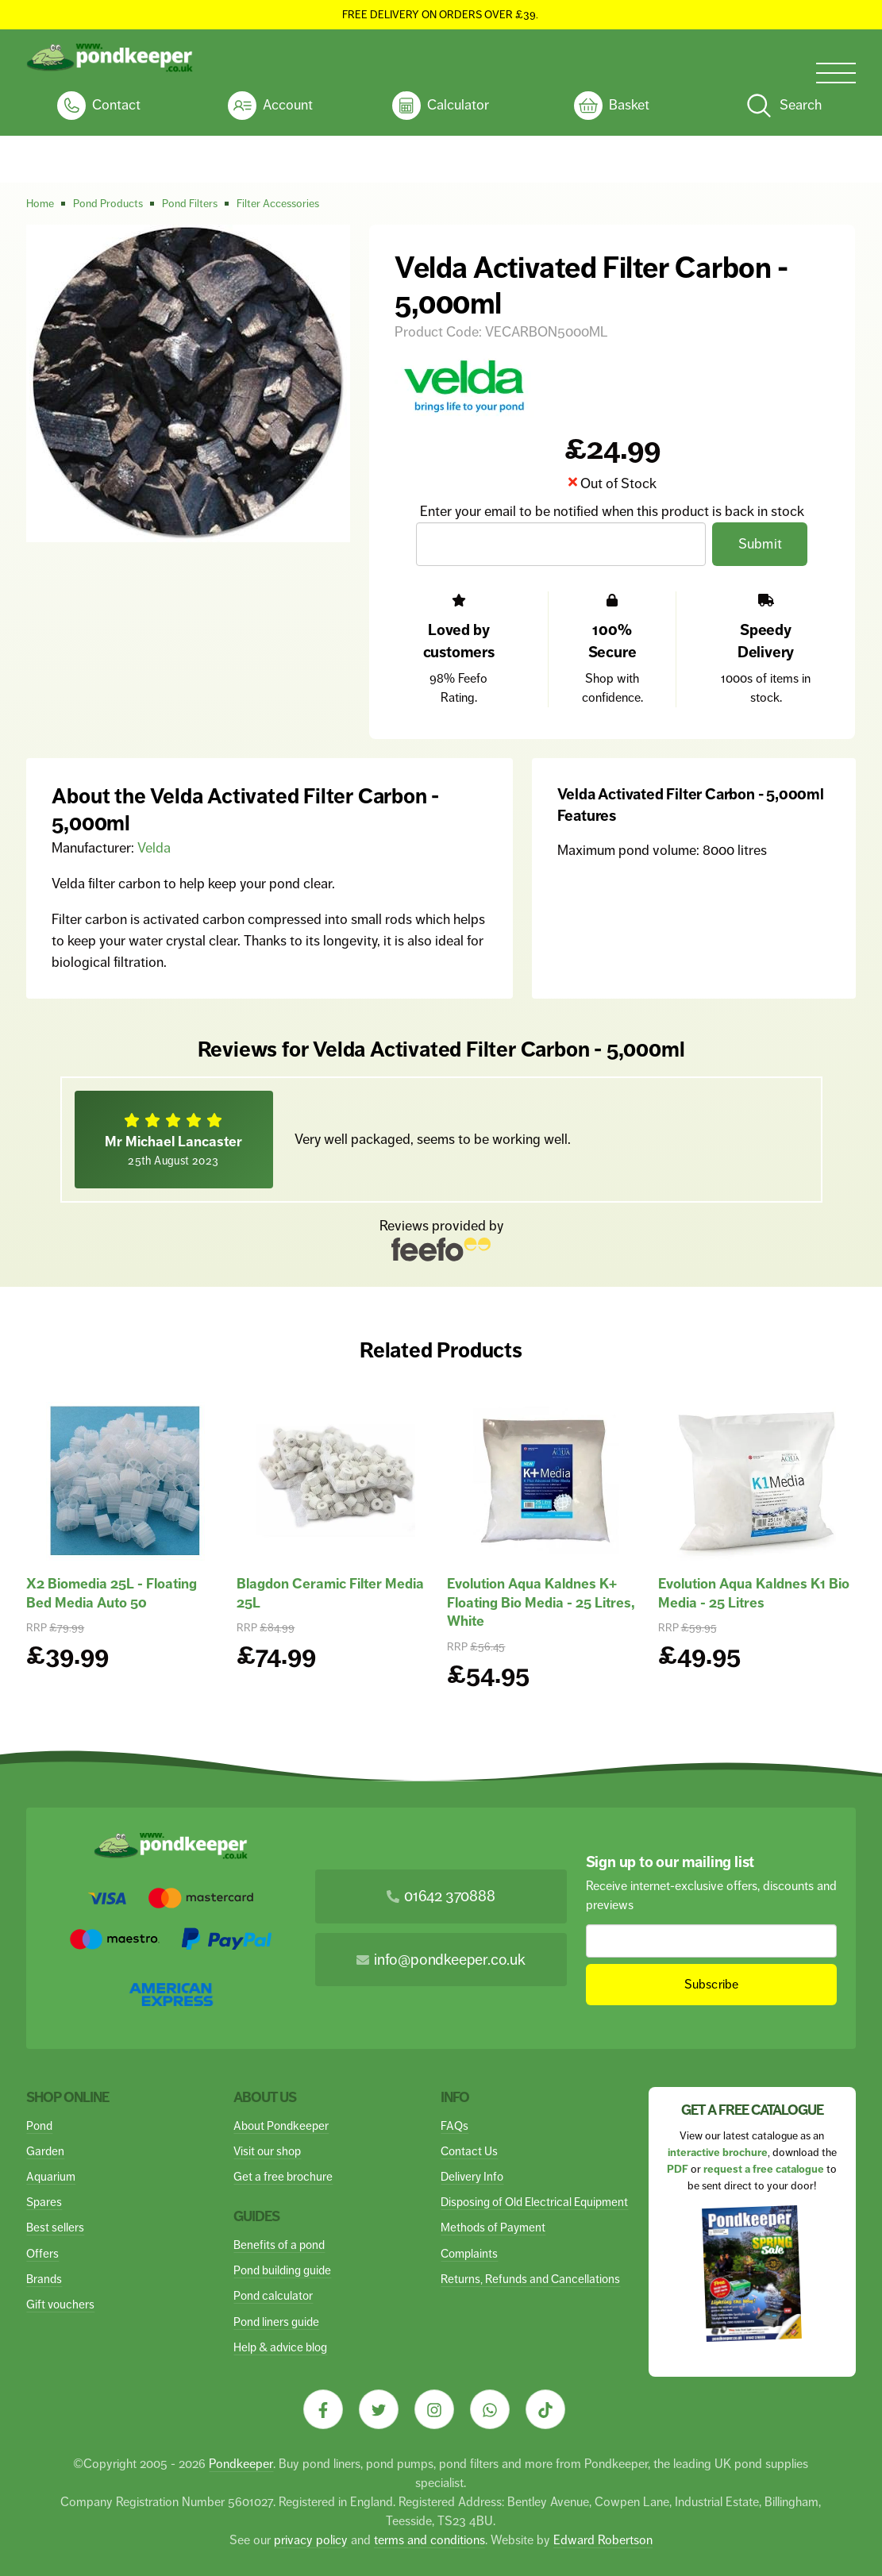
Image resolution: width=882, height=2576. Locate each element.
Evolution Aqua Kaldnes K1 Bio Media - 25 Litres (753, 1593)
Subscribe (711, 1984)
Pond (39, 2125)
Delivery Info (472, 2176)
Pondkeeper (241, 2463)
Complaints (469, 2253)
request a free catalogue (763, 2169)
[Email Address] (562, 544)
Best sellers (55, 2227)
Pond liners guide (276, 2321)
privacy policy (311, 2539)
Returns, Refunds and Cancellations (530, 2278)
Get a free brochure (283, 2176)
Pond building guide (282, 2270)
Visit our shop (267, 2151)
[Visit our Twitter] (379, 2409)
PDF (677, 2169)
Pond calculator (273, 2295)
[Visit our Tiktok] (545, 2409)
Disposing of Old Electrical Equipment (534, 2201)
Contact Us (469, 2151)
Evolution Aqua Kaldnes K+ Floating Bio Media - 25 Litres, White (541, 1602)
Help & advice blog (280, 2347)
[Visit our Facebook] (323, 2409)
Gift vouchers (60, 2304)
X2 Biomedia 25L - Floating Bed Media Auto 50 (111, 1593)
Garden (45, 2151)
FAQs (454, 2125)
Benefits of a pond (279, 2244)
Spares (44, 2201)
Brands (44, 2278)
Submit (761, 544)
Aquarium (50, 2176)
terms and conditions (429, 2539)
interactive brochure (718, 2152)
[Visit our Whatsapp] (490, 2409)
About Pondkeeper (281, 2125)
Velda (154, 848)
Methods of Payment (493, 2227)
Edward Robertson (603, 2539)
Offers (42, 2253)
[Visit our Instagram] (434, 2409)
